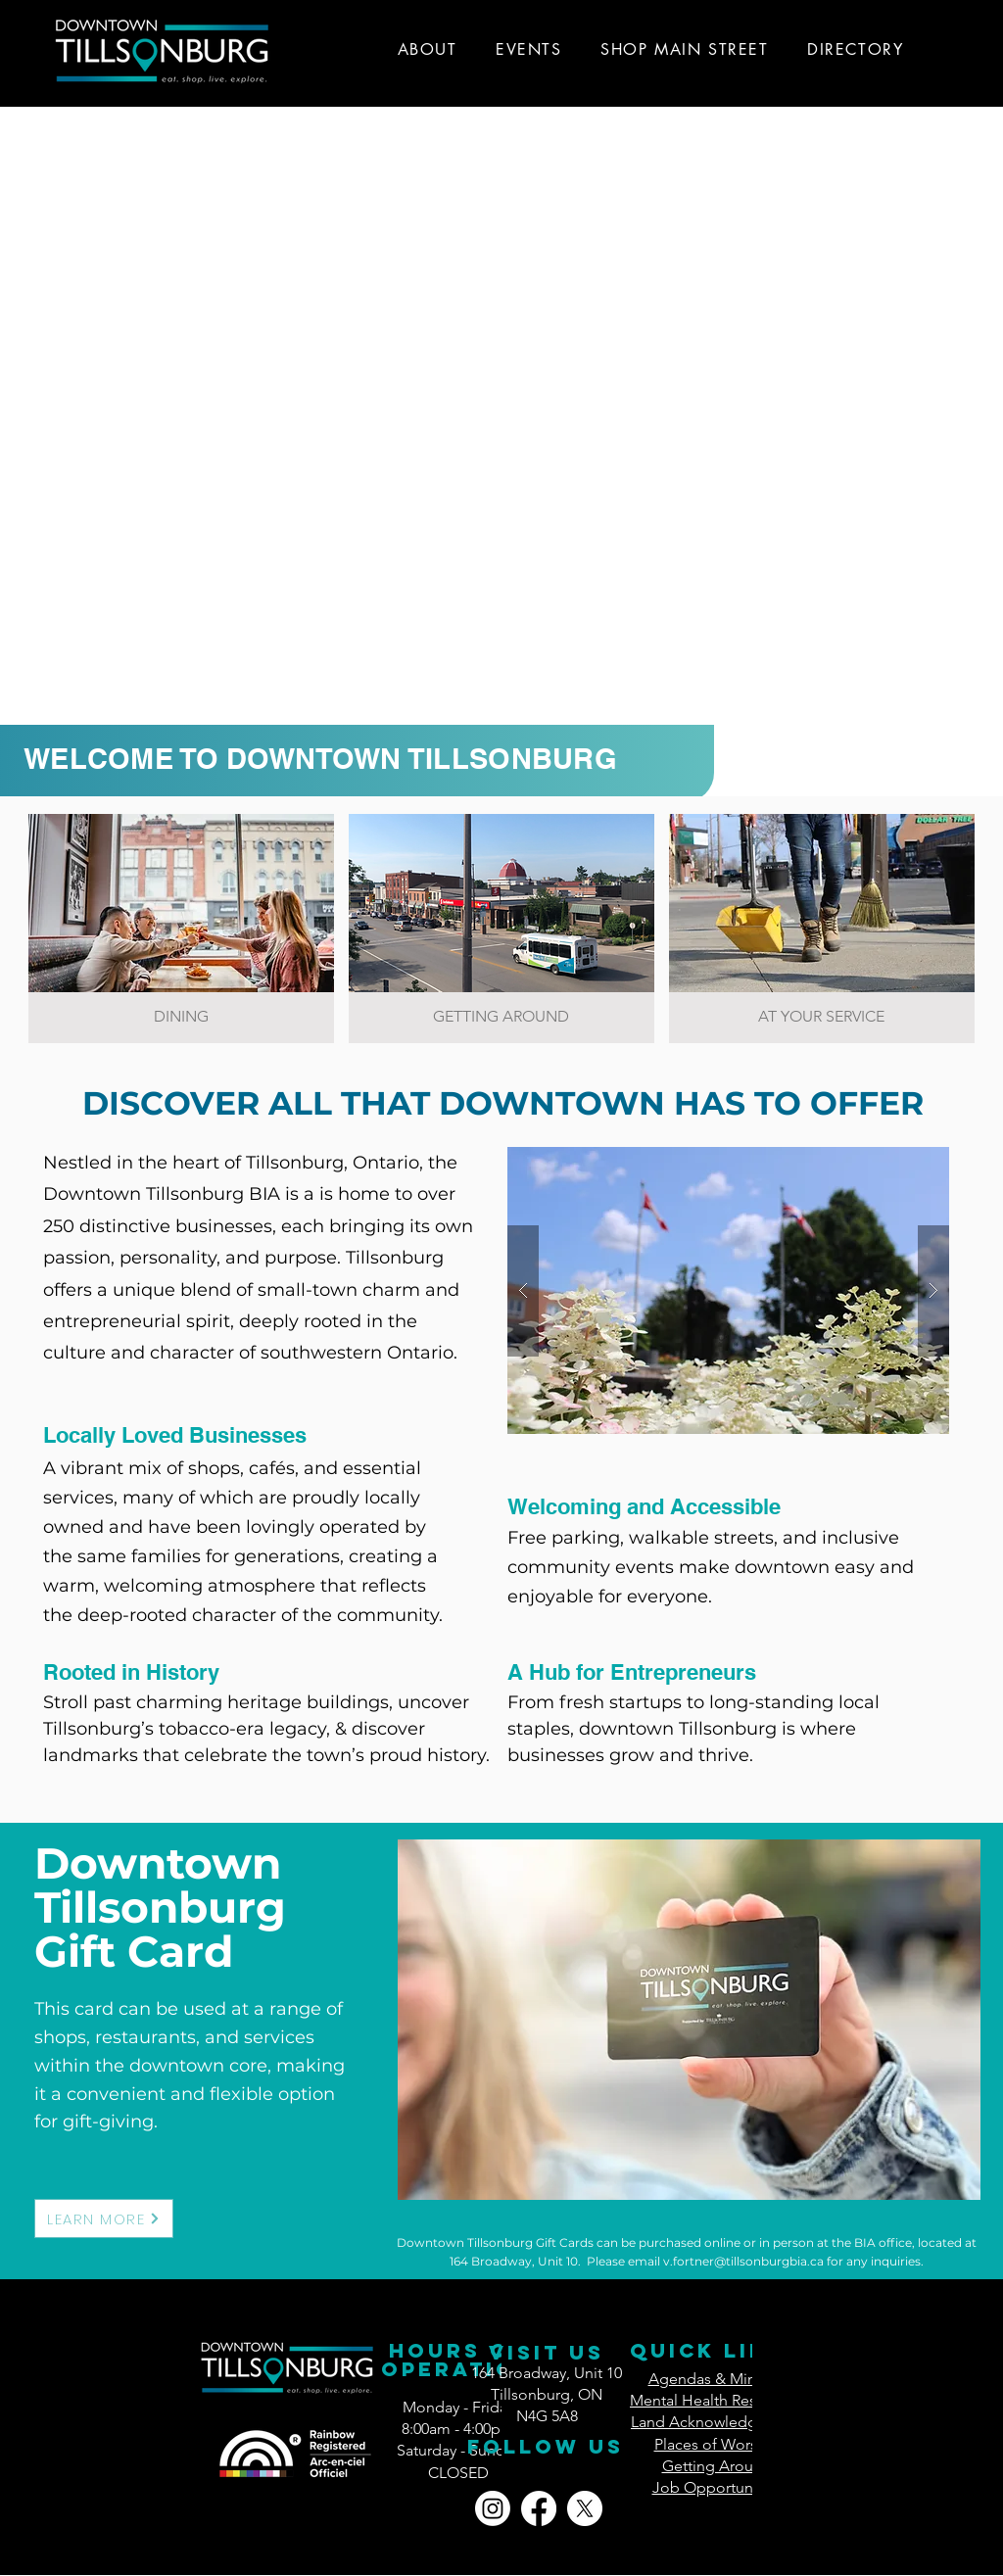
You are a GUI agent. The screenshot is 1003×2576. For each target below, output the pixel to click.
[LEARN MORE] (103, 2218)
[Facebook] (538, 2508)
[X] (584, 2508)
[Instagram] (492, 2508)
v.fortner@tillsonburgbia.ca (743, 2261)
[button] (728, 1290)
